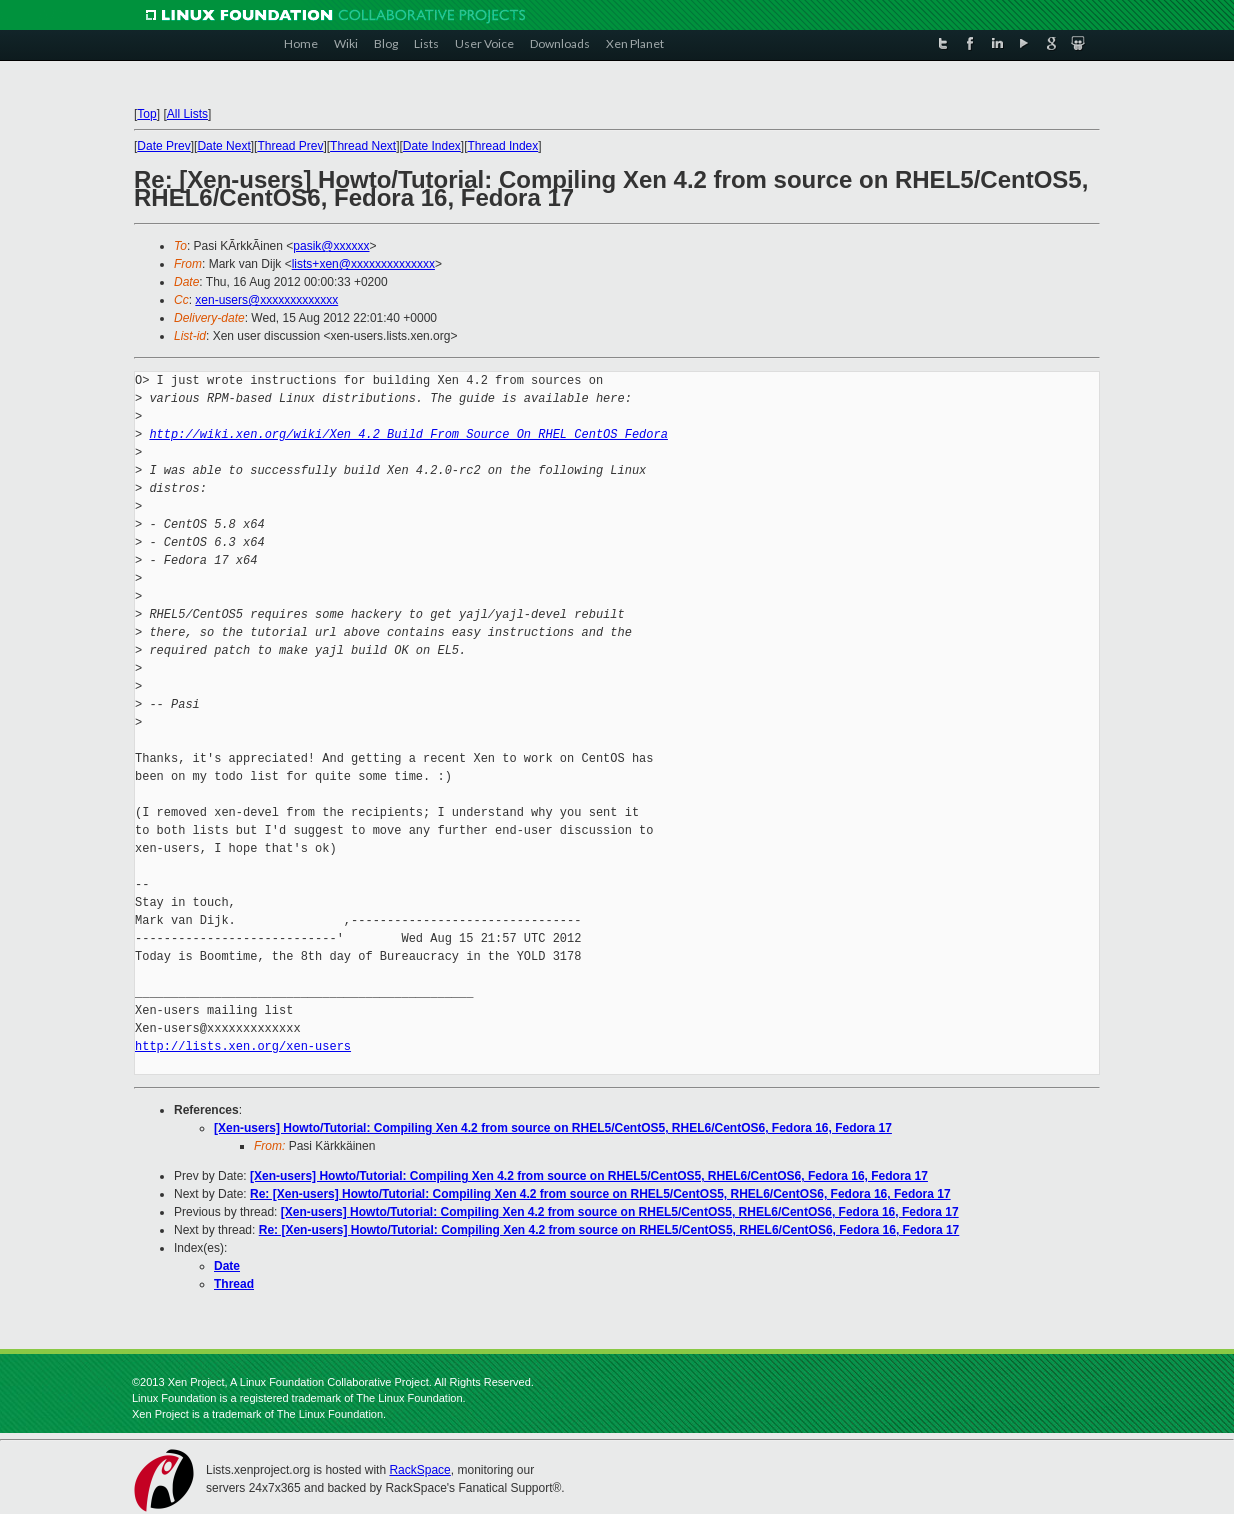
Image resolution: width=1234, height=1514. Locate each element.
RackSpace (419, 1470)
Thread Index (503, 146)
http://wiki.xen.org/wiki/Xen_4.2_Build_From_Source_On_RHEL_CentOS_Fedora (408, 434)
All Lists (187, 114)
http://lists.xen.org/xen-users (243, 1046)
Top (146, 114)
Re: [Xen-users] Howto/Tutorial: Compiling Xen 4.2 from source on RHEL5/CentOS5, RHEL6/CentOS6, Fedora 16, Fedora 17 (600, 1194)
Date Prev (163, 146)
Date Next (223, 146)
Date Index (432, 146)
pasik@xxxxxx (331, 246)
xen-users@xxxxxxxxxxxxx (266, 300)
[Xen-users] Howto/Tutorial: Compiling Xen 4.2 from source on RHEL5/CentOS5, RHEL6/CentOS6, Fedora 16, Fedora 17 (553, 1128)
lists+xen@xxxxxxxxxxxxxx (363, 264)
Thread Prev (290, 146)
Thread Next (363, 146)
